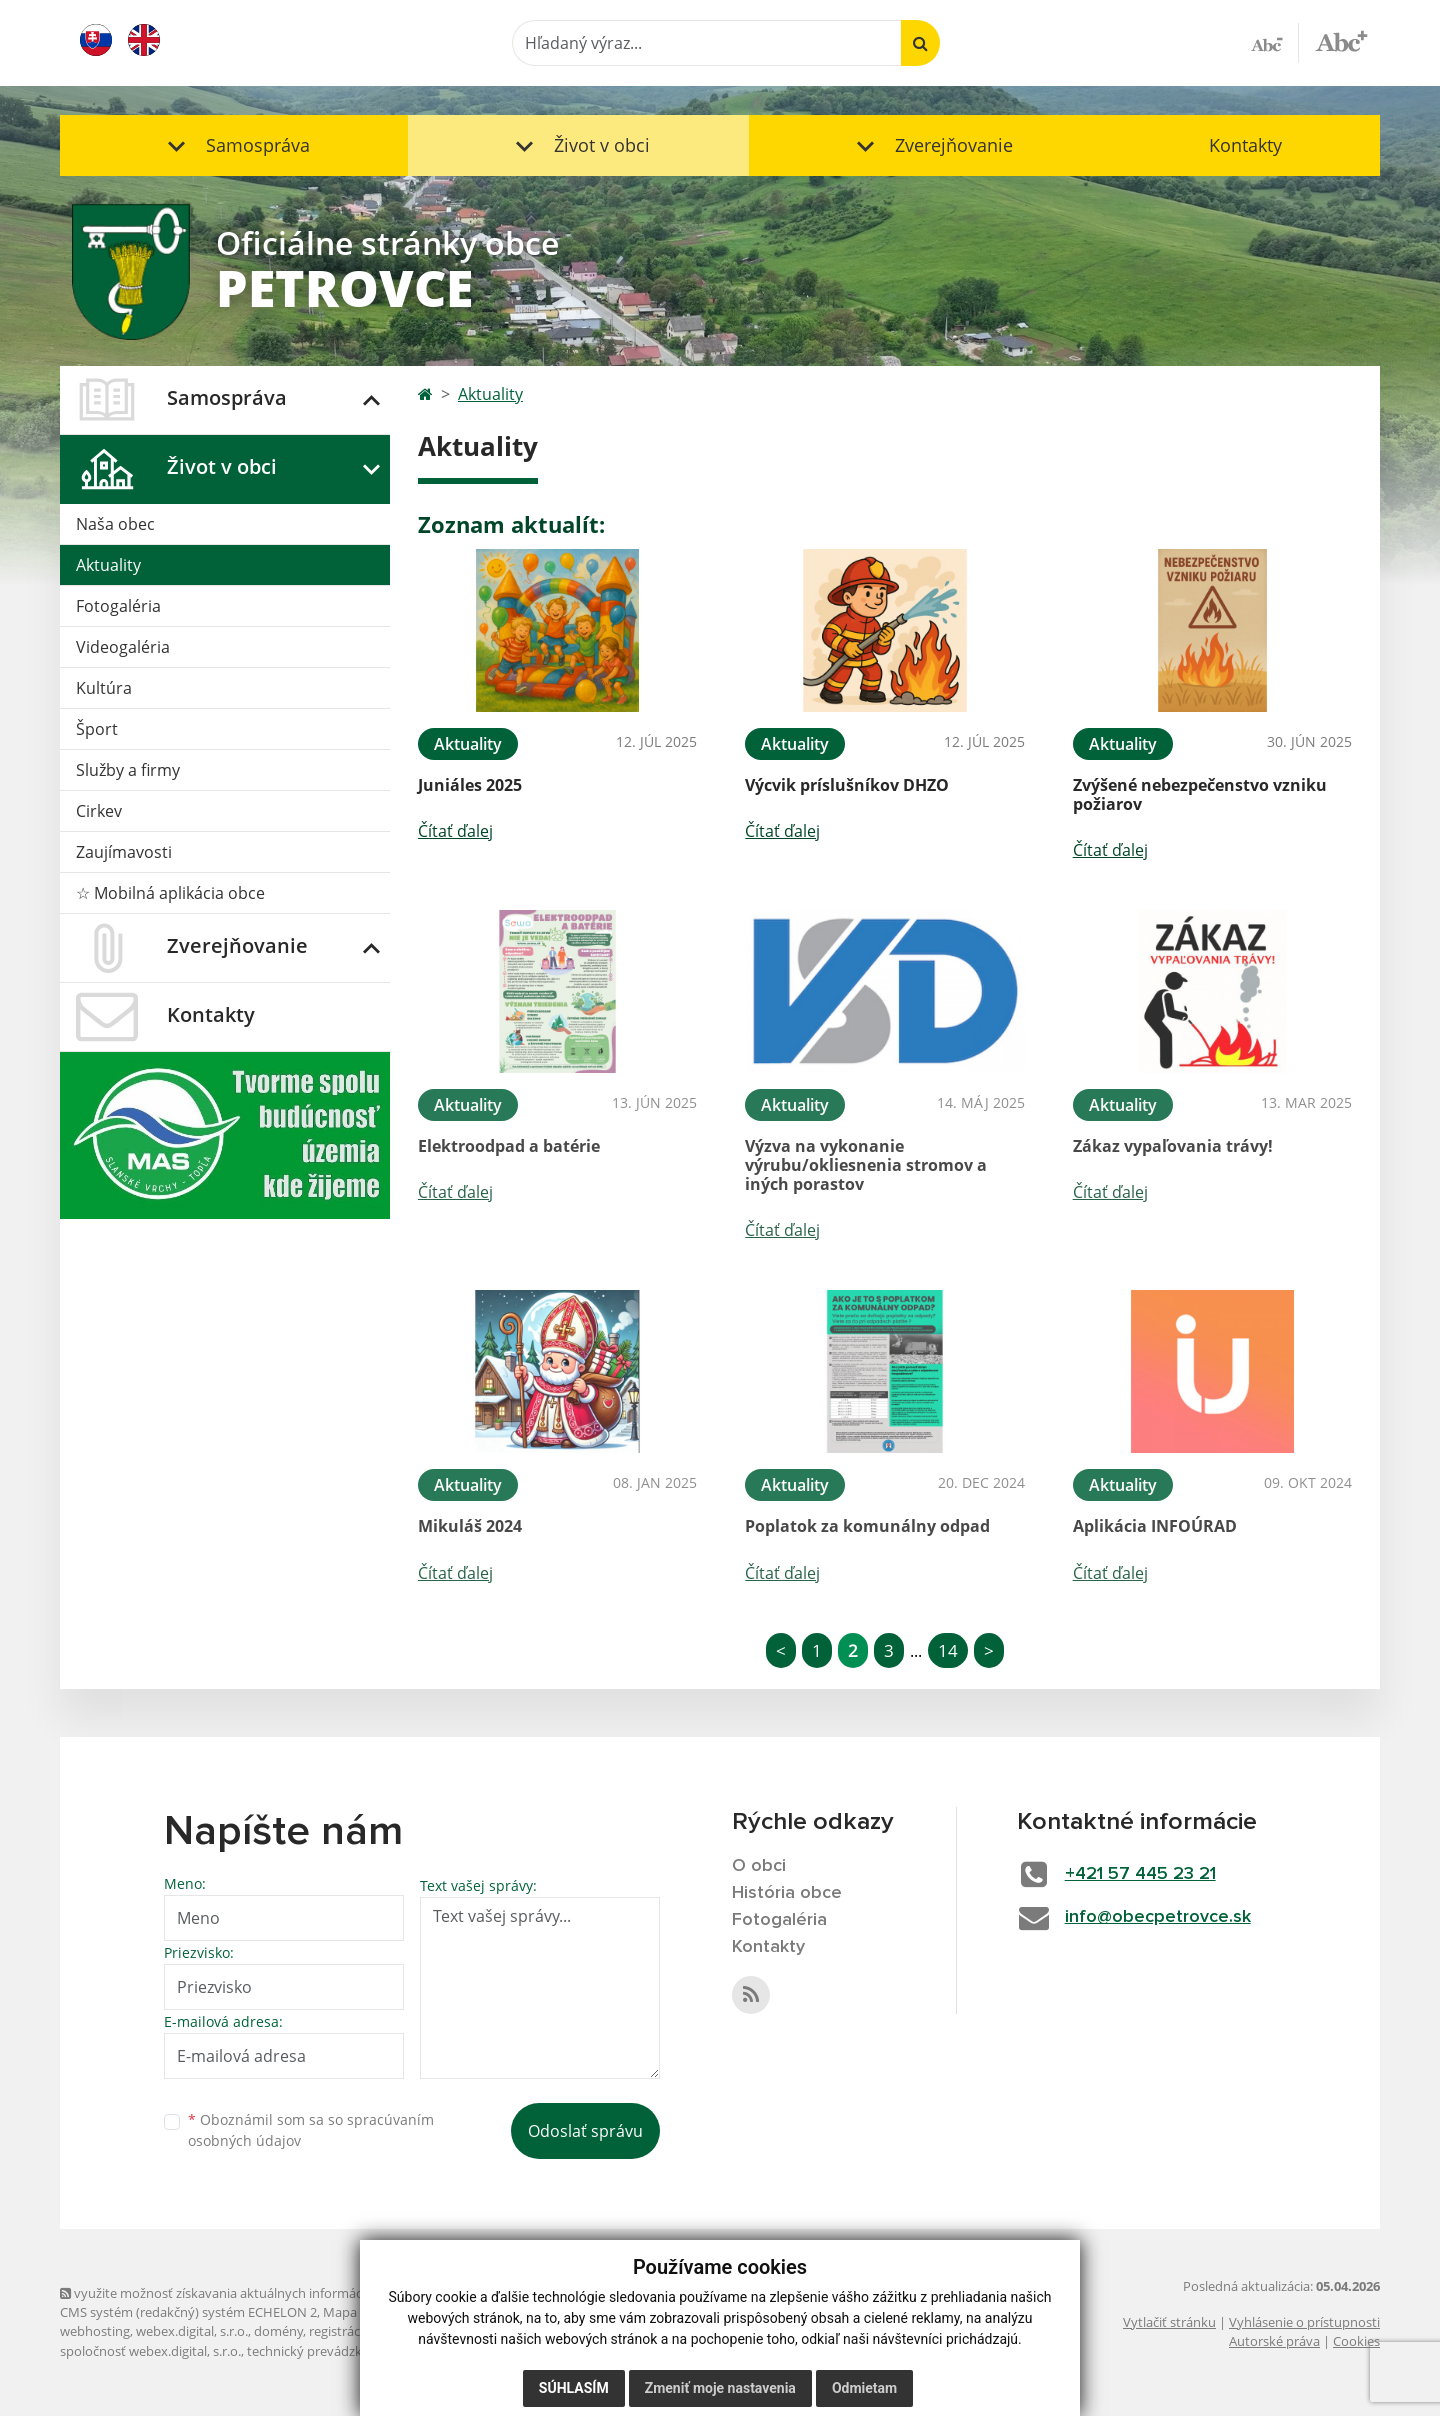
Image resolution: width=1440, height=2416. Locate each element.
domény (278, 2331)
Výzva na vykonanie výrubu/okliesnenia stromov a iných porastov (866, 1165)
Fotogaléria (118, 606)
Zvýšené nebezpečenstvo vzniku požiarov (1200, 794)
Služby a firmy (128, 770)
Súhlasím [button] (574, 2388)
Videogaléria (123, 647)
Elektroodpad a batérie (509, 1146)
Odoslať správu (585, 2131)
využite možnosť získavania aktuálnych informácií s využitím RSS (258, 2293)
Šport (97, 729)
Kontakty (1245, 145)
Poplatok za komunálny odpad (867, 1526)
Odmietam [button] (864, 2388)
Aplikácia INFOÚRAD (1155, 1526)
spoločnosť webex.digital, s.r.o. (150, 2351)
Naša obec (115, 524)
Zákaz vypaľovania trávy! (1173, 1146)
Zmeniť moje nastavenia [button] (720, 2388)
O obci (759, 1866)
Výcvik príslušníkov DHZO (847, 785)
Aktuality (108, 565)
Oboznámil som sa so (311, 2130)
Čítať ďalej (455, 831)
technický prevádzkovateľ (323, 2351)
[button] (234, 145)
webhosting (95, 2331)
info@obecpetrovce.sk (1158, 1917)
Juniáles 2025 (470, 785)
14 (948, 1650)
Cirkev (99, 811)
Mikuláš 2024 (470, 1526)
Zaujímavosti (124, 852)
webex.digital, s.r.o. (192, 2331)
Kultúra (104, 688)
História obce (787, 1893)
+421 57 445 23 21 (1140, 1874)
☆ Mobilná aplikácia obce (170, 893)
